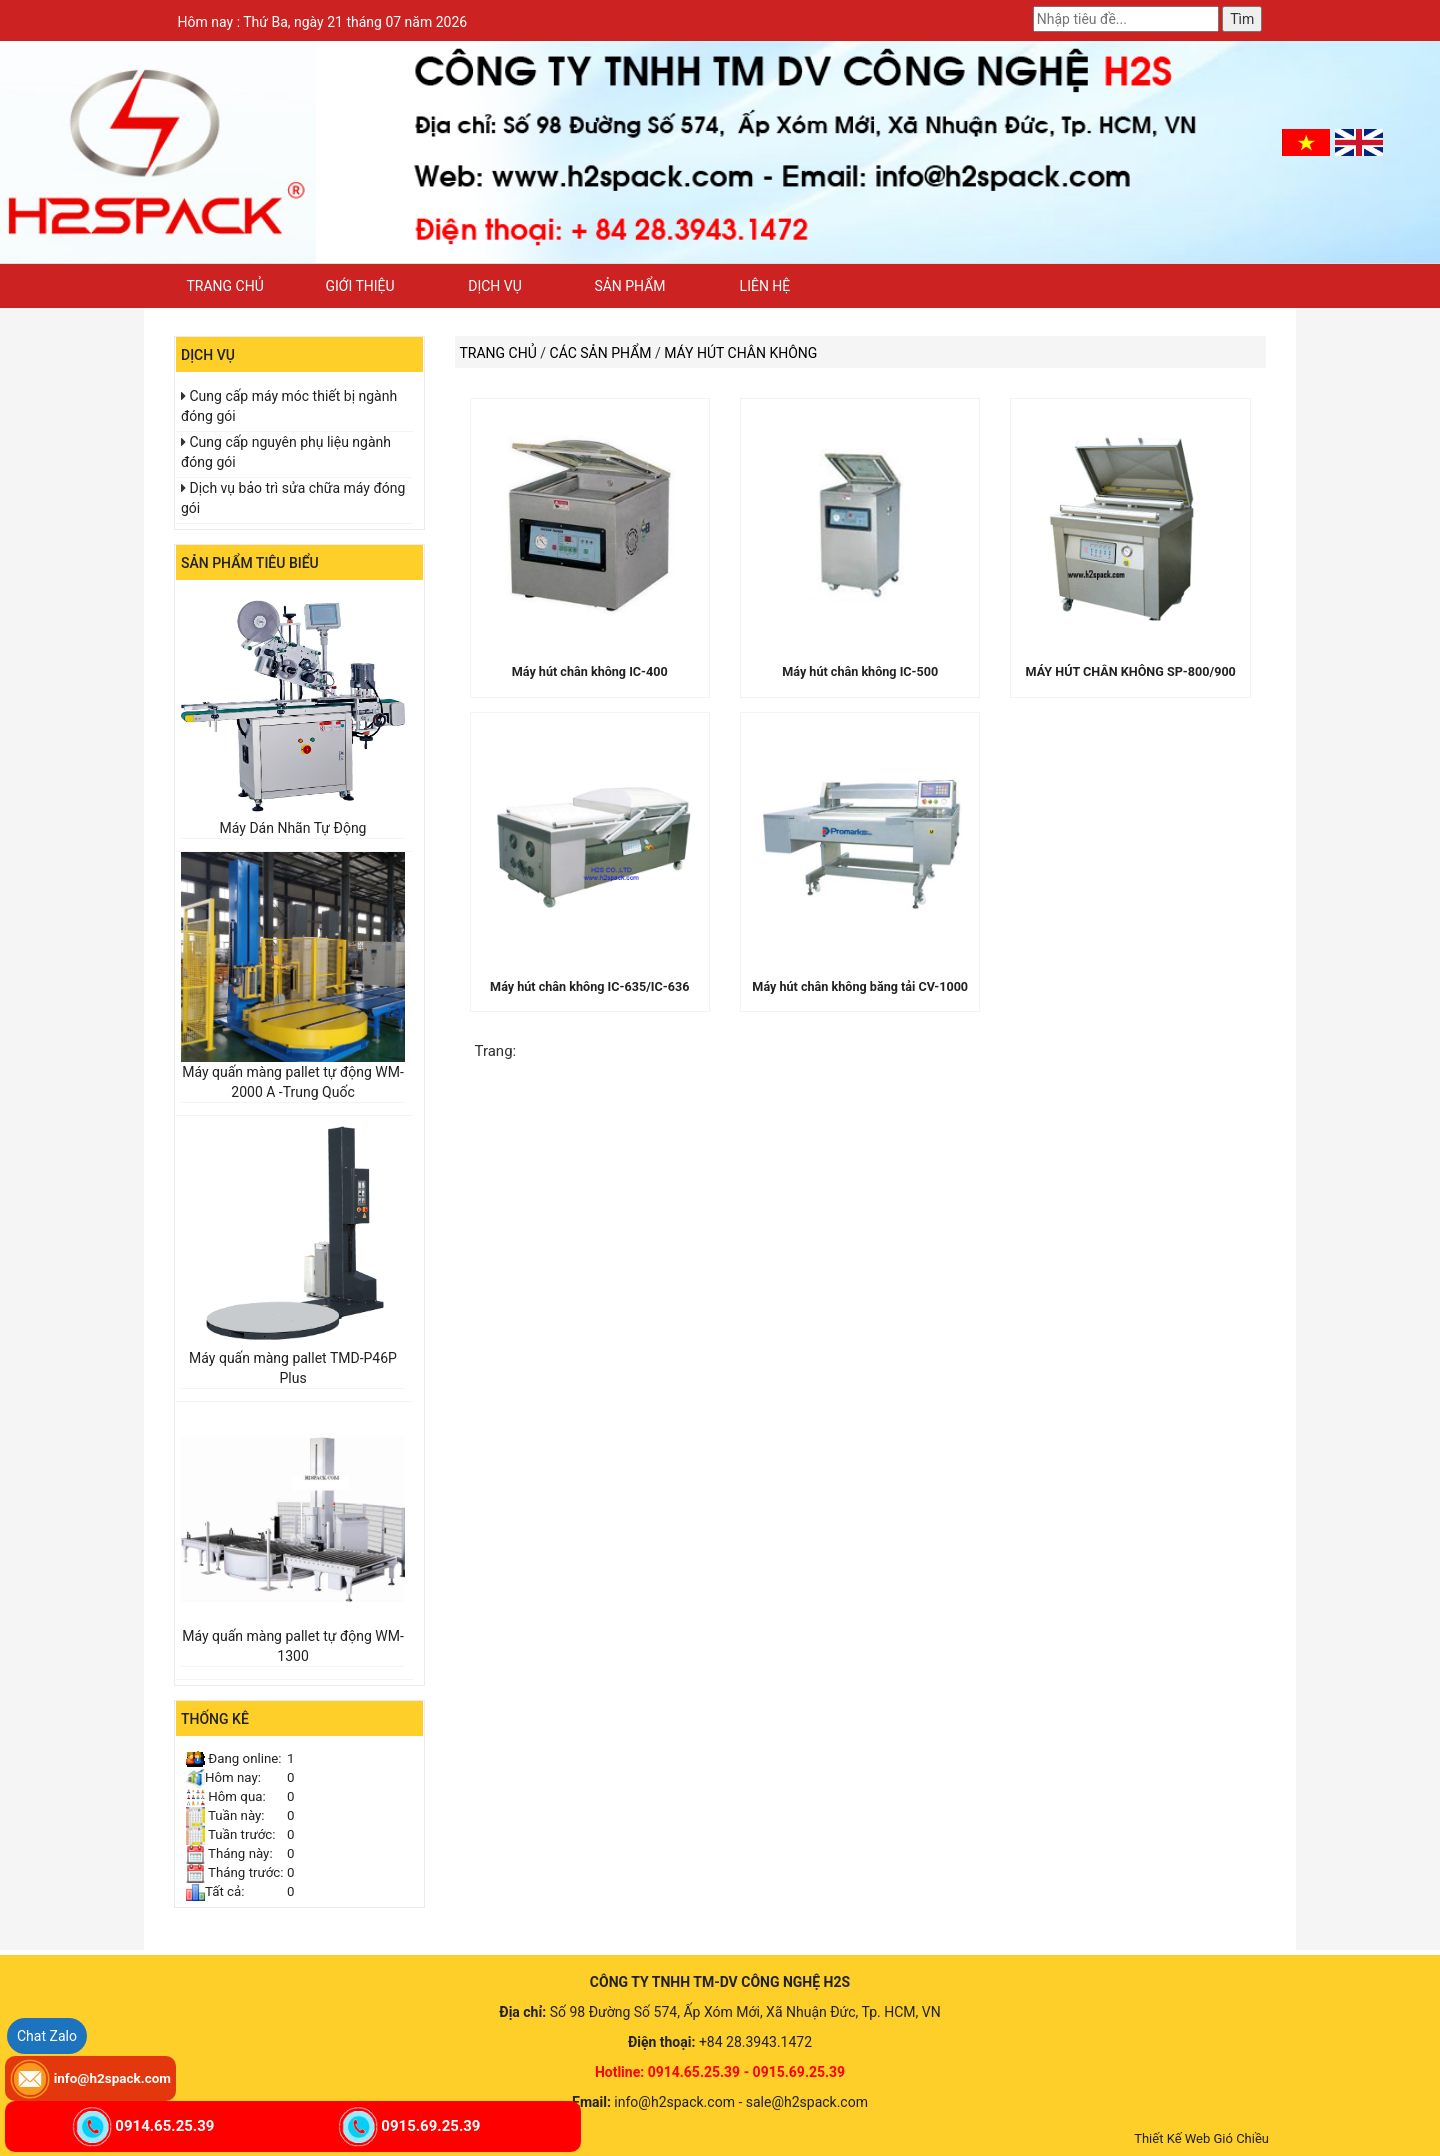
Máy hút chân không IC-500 (860, 671)
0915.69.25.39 (430, 2126)
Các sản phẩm (601, 353)
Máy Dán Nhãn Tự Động (293, 828)
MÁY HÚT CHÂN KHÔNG (740, 353)
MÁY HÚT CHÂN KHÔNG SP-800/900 (1131, 671)
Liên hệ (765, 286)
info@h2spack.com (112, 2078)
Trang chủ (224, 286)
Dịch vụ (495, 286)
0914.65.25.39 (164, 2126)
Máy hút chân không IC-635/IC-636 (589, 986)
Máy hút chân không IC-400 (590, 671)
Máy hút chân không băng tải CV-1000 (860, 986)
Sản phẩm (629, 286)
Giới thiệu (359, 286)
